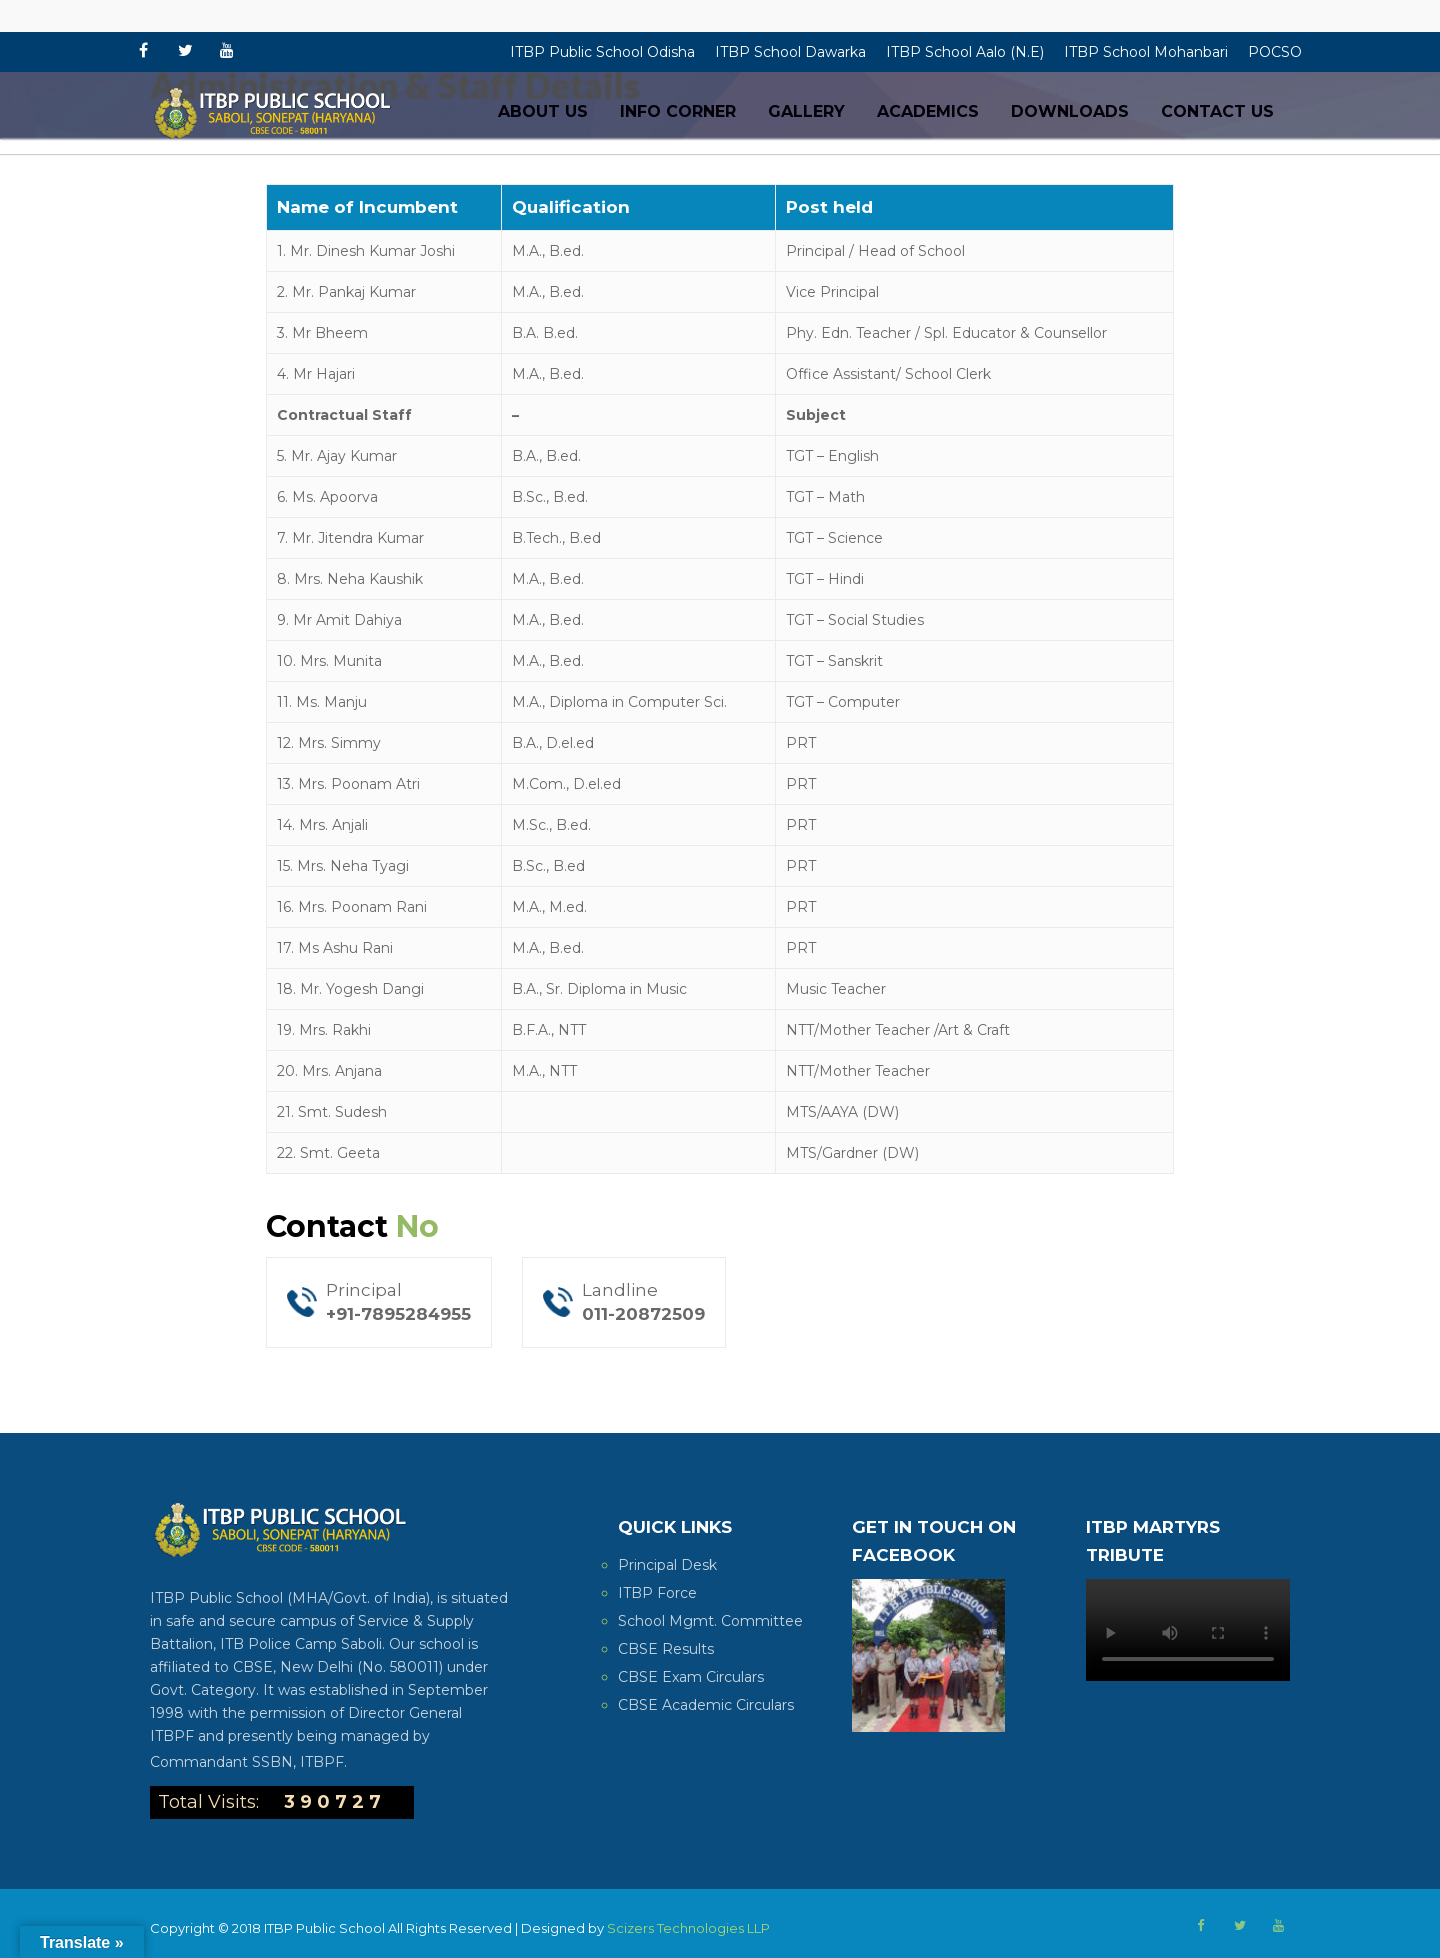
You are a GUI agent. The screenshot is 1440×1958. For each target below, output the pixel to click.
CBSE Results (666, 1649)
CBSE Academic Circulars (706, 1705)
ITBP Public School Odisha (602, 52)
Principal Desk (667, 1565)
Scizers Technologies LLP (688, 1928)
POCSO (1275, 52)
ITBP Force (657, 1593)
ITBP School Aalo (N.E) (965, 52)
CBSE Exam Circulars (691, 1677)
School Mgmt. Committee (710, 1621)
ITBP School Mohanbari (1146, 52)
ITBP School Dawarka (790, 52)
